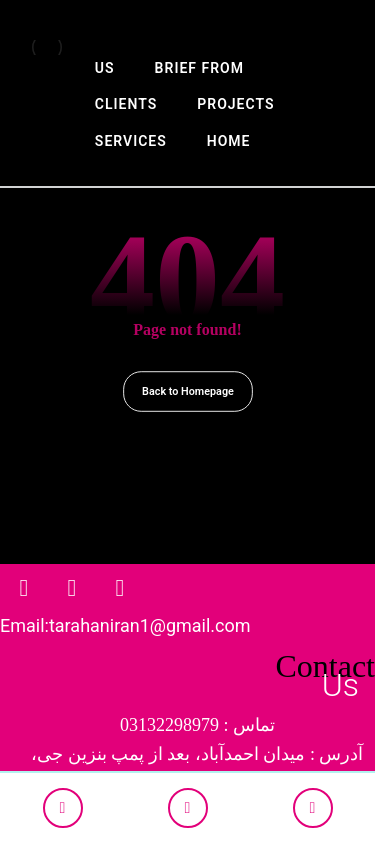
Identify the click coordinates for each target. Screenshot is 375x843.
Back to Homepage (188, 391)
